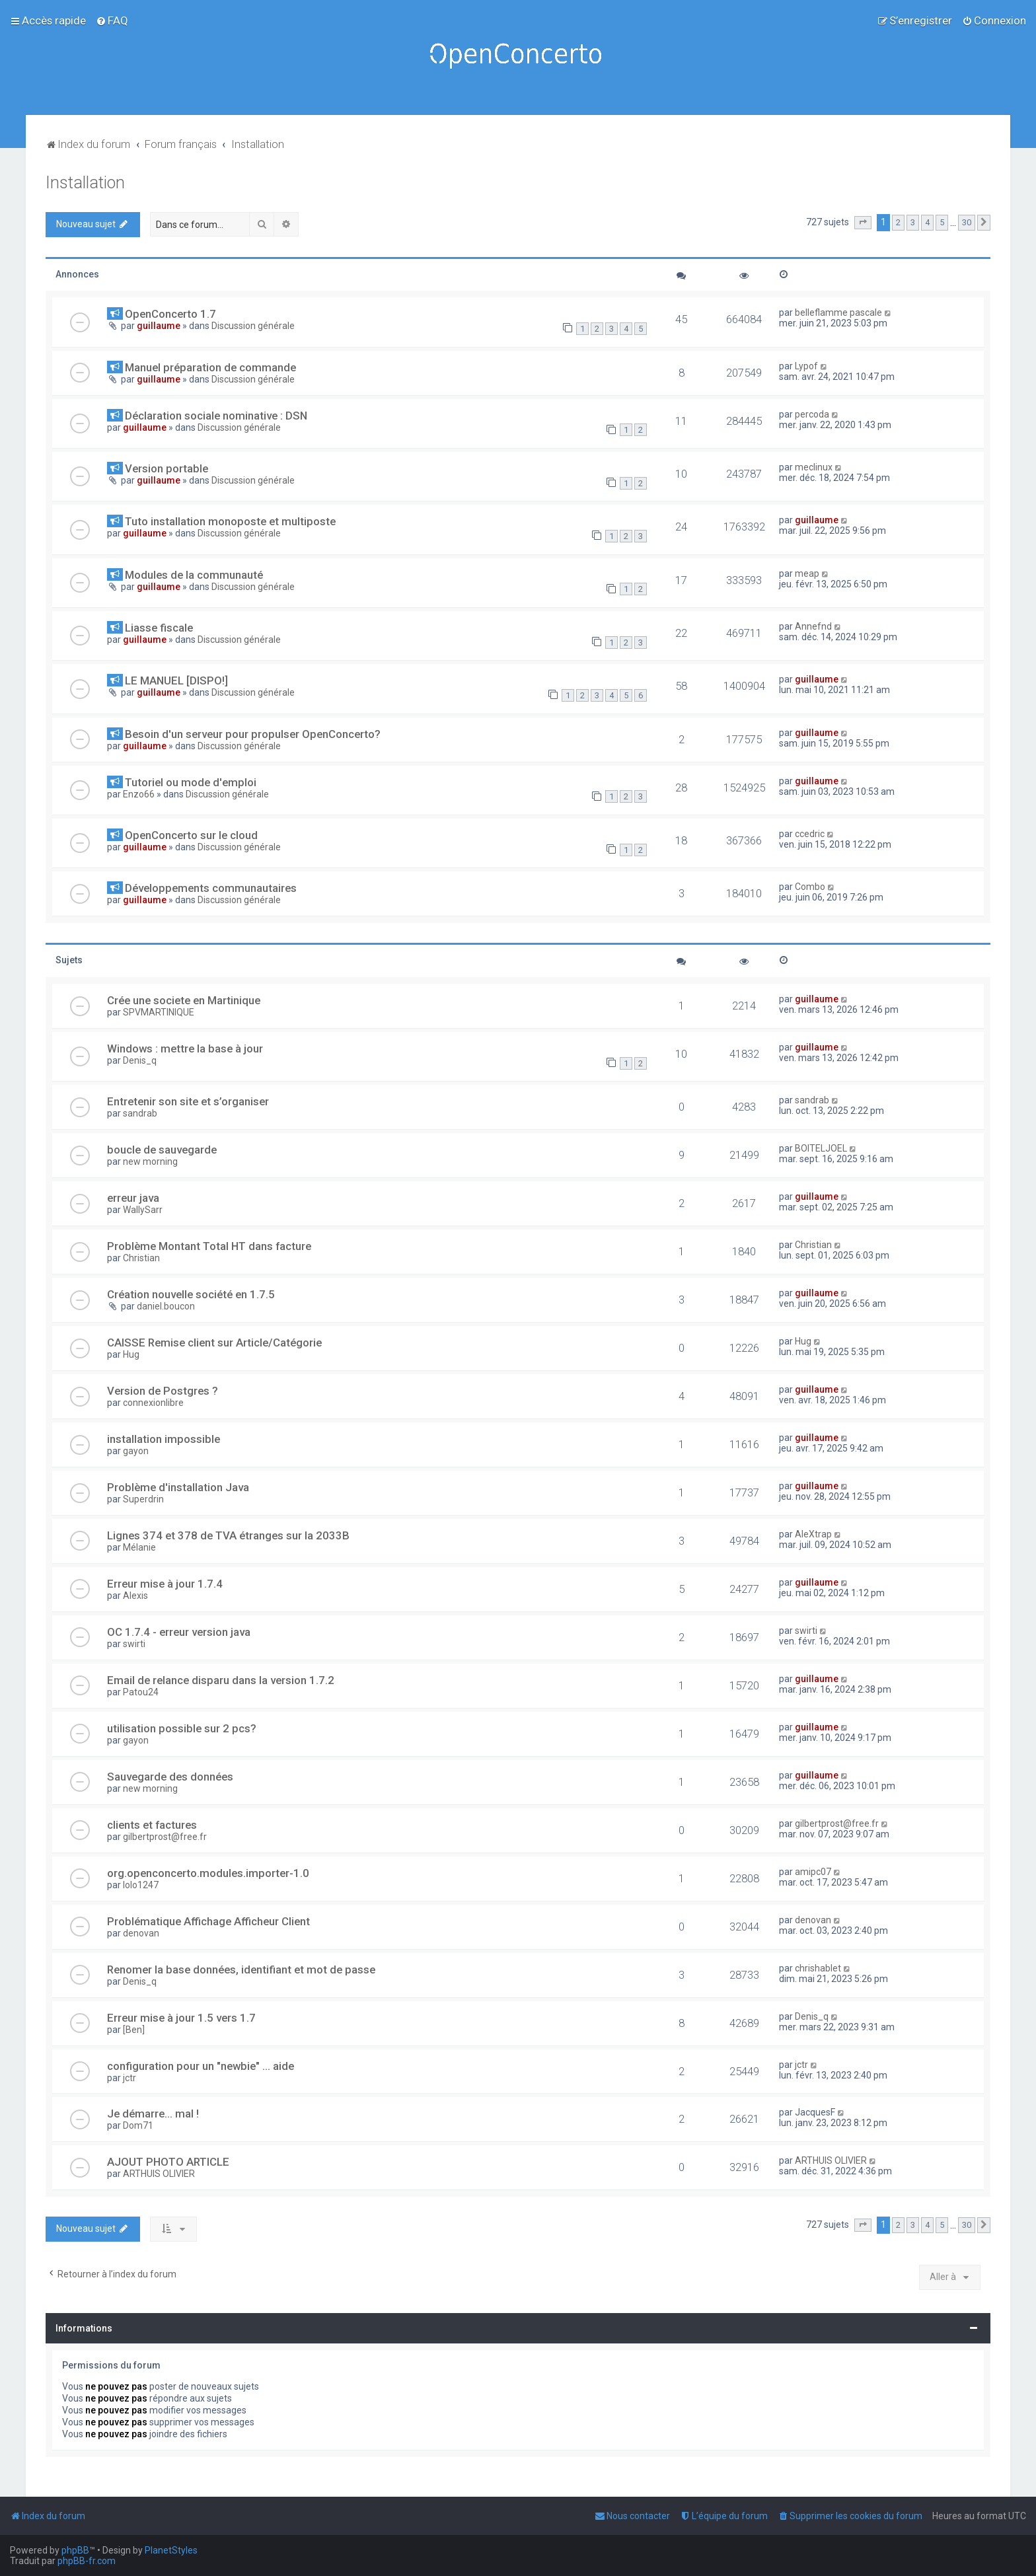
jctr (129, 2078)
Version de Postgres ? (162, 1390)
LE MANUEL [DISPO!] (176, 680)
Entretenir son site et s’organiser (188, 1101)
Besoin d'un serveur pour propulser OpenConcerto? (253, 734)
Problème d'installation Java (178, 1487)
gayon (136, 1451)
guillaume (158, 325)
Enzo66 (139, 794)
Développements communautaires (211, 888)
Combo (810, 886)
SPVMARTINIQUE (158, 1012)
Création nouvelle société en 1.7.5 (191, 1294)
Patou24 (141, 1692)
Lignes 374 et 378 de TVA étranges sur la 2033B (228, 1535)
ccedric (810, 833)
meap (807, 573)
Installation (85, 182)
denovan (141, 1933)
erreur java (133, 1197)
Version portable (166, 468)
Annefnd (813, 626)
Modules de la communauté (194, 574)
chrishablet (818, 1968)
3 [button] (912, 222)
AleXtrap (813, 1534)
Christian (141, 1258)
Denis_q (140, 1060)
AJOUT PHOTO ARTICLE (168, 2161)
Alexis (135, 1595)
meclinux (813, 467)
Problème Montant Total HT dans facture (209, 1246)
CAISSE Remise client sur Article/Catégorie (214, 1342)
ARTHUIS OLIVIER (159, 2173)
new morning (150, 1161)
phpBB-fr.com (86, 2561)
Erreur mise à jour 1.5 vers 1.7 (181, 2017)
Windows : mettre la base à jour (185, 1048)
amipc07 (813, 1871)
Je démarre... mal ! (153, 2113)
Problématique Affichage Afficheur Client (208, 1921)
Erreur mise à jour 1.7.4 (165, 1583)
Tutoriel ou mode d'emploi (190, 782)
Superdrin (143, 1499)
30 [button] (966, 222)
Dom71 (138, 2125)
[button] (862, 222)
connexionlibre (153, 1402)
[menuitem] (112, 20)
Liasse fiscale (159, 627)
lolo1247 (141, 1885)
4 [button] (927, 222)
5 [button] (942, 222)
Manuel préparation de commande (210, 367)
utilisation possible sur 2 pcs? (181, 1728)
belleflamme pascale (838, 312)
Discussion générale (253, 325)
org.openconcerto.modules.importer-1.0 (208, 1873)
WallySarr (143, 1209)
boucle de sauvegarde (162, 1149)
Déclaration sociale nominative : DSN (216, 415)
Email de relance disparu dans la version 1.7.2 (220, 1680)
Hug (131, 1354)
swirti (134, 1643)
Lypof (806, 366)
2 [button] (898, 222)
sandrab (140, 1113)
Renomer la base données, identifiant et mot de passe (241, 1969)
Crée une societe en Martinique (183, 1000)
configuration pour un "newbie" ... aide (200, 2066)
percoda (812, 414)
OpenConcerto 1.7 (170, 313)
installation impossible (163, 1439)
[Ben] (134, 2029)
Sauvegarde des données (170, 1776)
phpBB (75, 2550)
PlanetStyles (171, 2550)
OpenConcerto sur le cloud (191, 835)
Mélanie (139, 1547)
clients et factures (152, 1824)
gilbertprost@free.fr (165, 1836)
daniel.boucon (166, 1306)
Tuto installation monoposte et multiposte (230, 521)
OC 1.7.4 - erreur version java (178, 1631)
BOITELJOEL (821, 1148)
